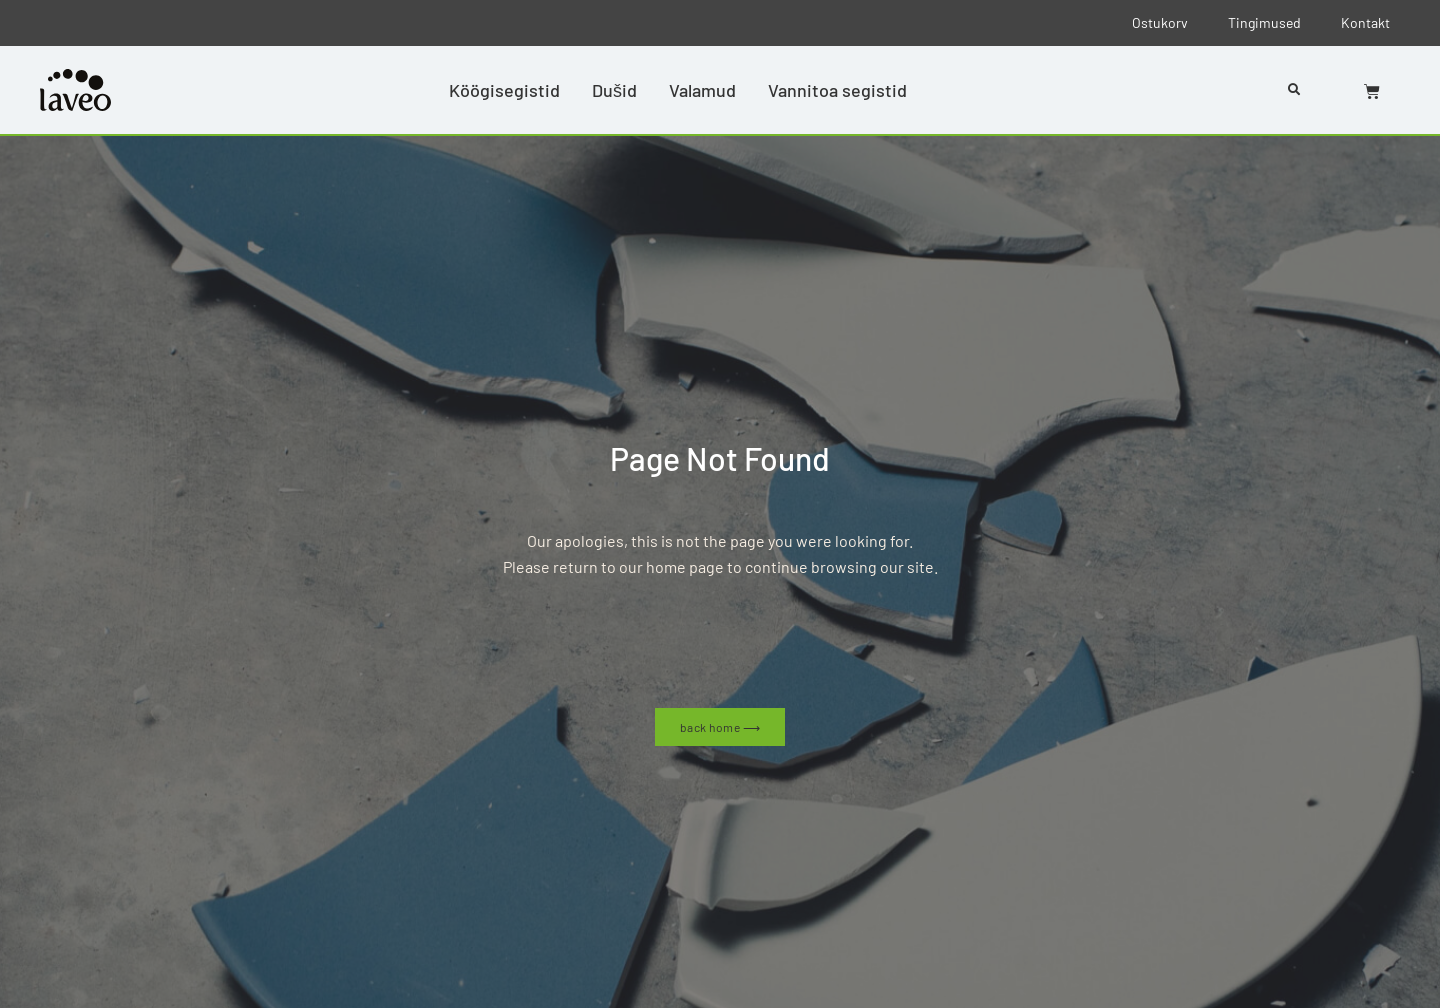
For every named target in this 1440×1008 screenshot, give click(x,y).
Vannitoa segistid (837, 90)
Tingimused (1264, 22)
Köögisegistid (504, 90)
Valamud (702, 90)
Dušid (614, 90)
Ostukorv (1160, 22)
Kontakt (1365, 22)
